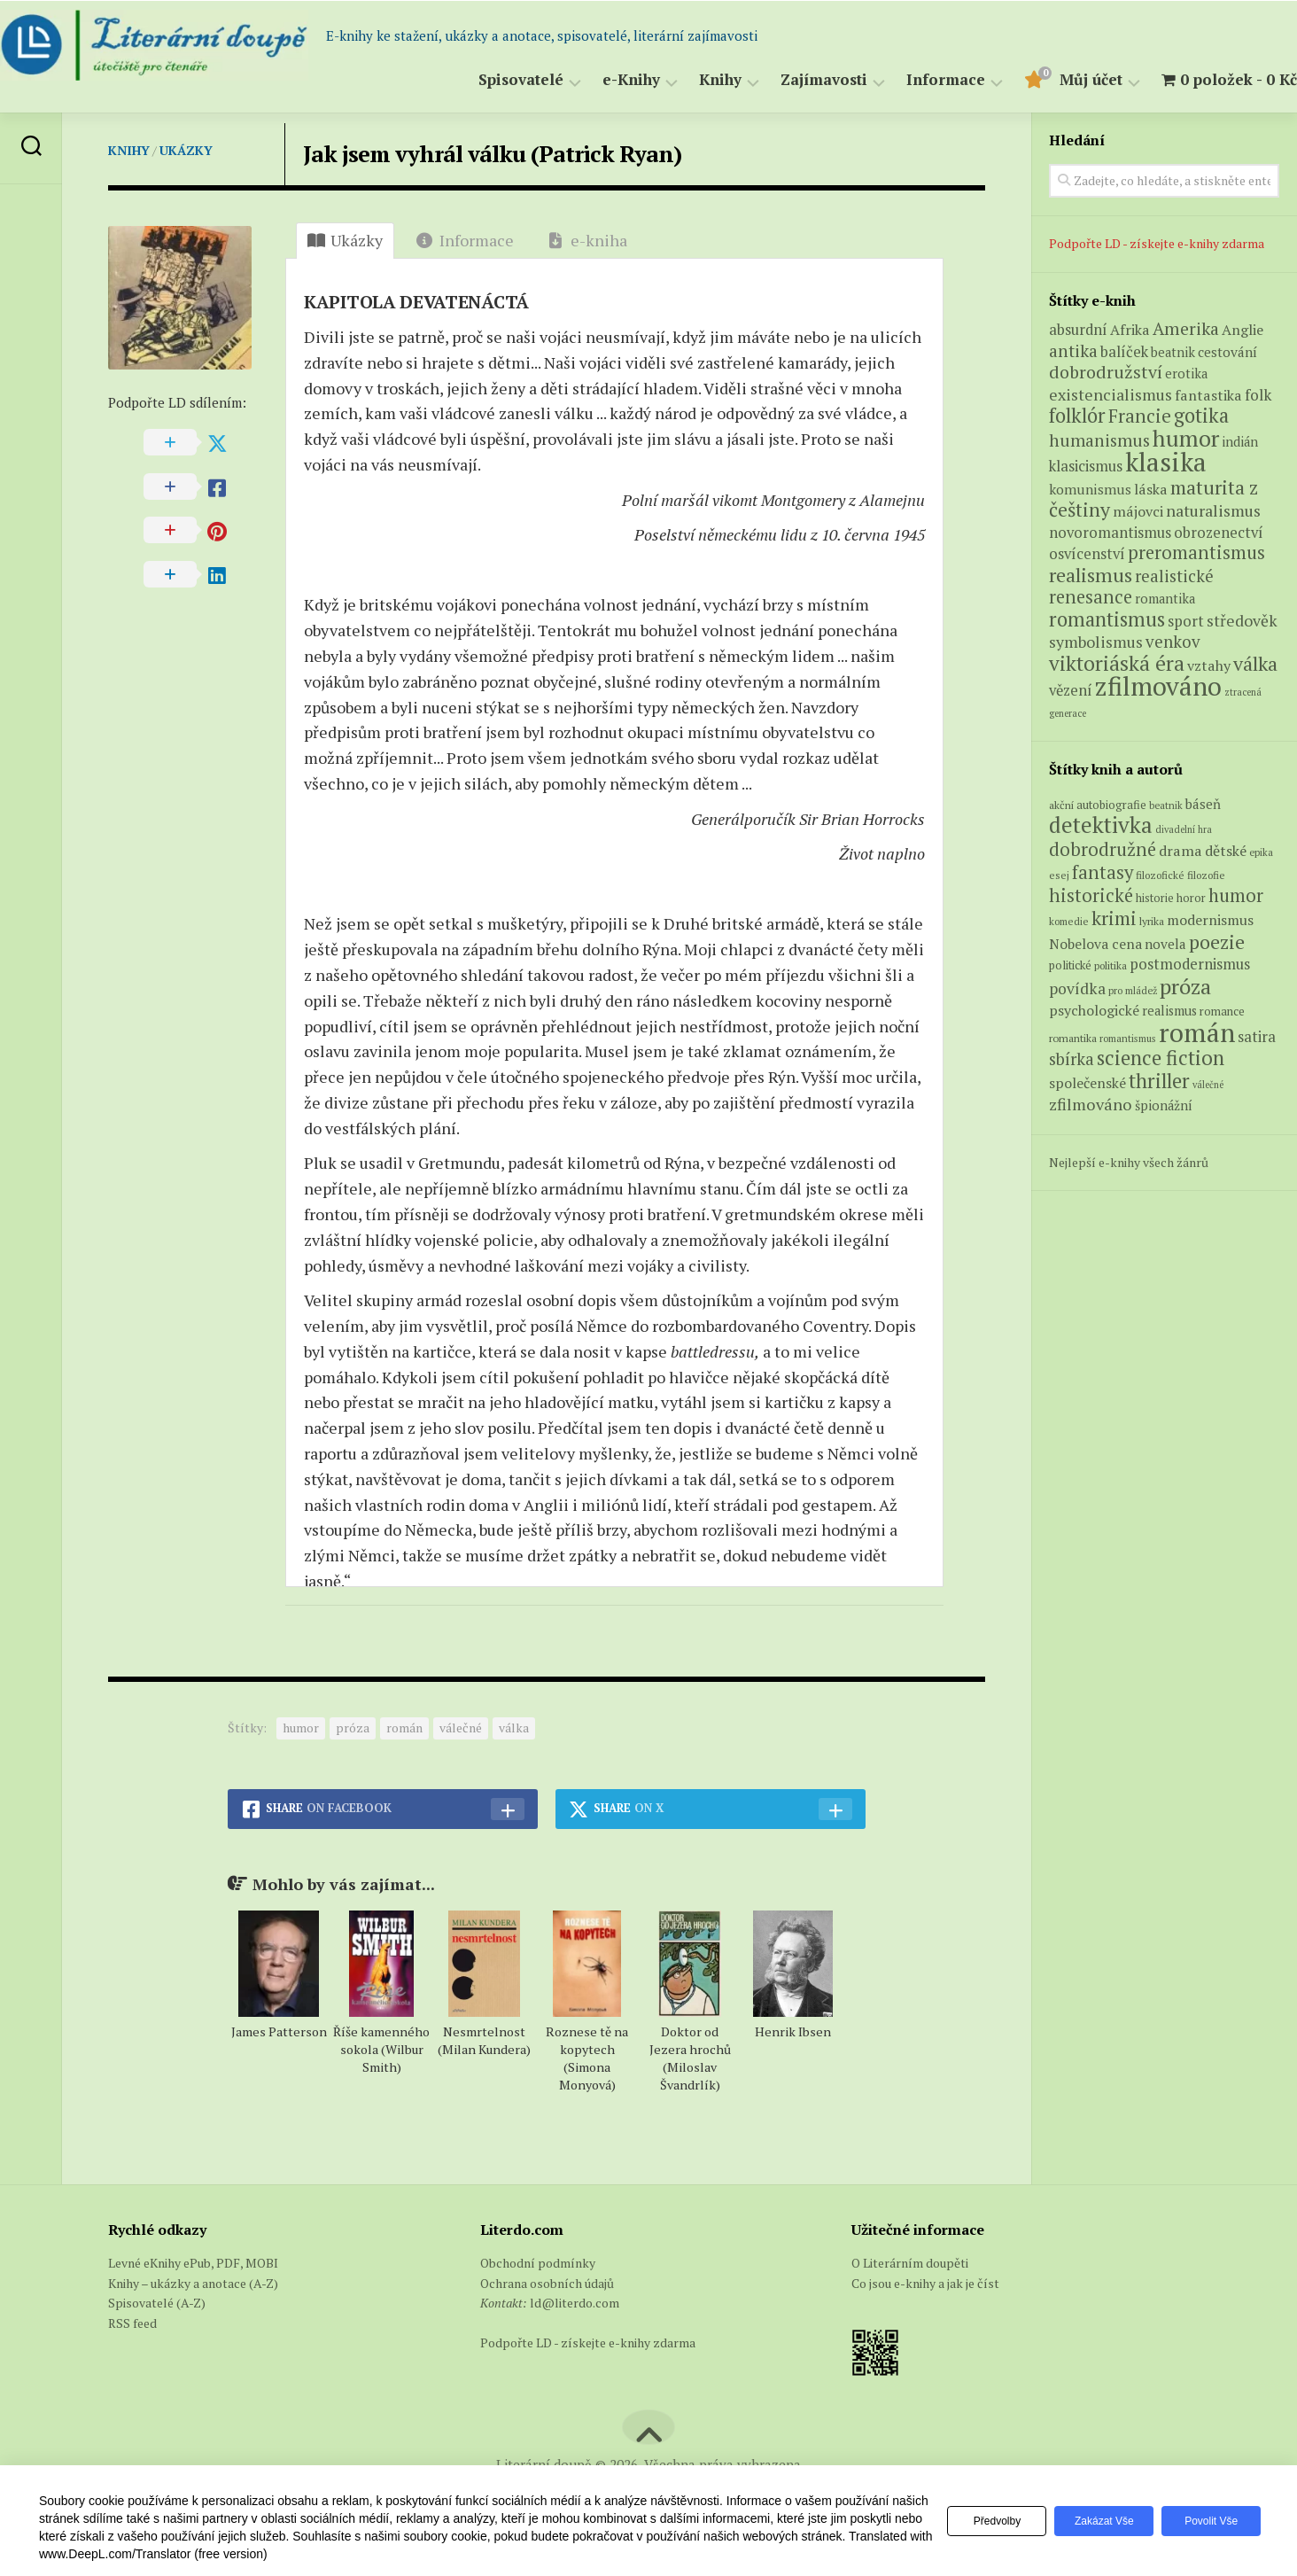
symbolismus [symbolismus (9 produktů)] (1096, 642)
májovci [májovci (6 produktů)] (1138, 511)
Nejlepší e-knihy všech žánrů (1128, 1162)
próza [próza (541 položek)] (1185, 986)
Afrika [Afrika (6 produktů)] (1130, 329)
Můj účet (1055, 80)
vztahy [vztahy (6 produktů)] (1209, 665)
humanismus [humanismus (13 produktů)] (1099, 440)
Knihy (685, 80)
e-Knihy (596, 80)
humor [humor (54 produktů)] (1186, 438)
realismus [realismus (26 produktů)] (1090, 575)
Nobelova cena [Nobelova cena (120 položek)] (1095, 944)
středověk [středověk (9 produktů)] (1242, 621)
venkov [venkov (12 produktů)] (1173, 641)
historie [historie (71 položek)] (1155, 898)
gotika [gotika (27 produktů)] (1201, 415)
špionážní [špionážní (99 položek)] (1163, 1105)
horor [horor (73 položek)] (1191, 898)
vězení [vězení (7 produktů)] (1070, 690)
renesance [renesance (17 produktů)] (1090, 597)
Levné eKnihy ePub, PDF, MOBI (193, 2262)
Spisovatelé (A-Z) (157, 2302)
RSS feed (132, 2323)
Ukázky (186, 150)
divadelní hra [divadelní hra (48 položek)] (1183, 829)
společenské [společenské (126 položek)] (1087, 1083)
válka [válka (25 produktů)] (1255, 663)
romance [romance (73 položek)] (1222, 1011)
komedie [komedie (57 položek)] (1069, 921)
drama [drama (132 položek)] (1180, 850)
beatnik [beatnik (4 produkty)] (1173, 352)
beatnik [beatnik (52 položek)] (1166, 805)
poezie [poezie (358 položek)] (1217, 941)
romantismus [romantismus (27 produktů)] (1107, 619)
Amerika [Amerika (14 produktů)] (1186, 328)
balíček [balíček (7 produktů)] (1124, 352)
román (404, 1727)
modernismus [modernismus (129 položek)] (1210, 920)
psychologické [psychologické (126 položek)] (1094, 1010)
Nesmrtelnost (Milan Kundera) (484, 2040)
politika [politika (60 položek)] (1110, 965)
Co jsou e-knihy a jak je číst (925, 2283)
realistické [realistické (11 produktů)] (1174, 576)
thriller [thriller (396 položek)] (1159, 1080)
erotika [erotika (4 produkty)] (1186, 373)
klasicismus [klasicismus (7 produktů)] (1085, 466)
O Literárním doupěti (909, 2262)
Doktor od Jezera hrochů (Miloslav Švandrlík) (690, 2058)
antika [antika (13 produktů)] (1073, 350)
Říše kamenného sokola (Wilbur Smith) (381, 2049)
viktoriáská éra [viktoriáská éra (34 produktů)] (1116, 663)
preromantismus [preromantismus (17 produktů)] (1196, 552)
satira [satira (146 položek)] (1257, 1037)
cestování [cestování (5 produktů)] (1227, 352)
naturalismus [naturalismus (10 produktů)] (1213, 510)
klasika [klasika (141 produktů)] (1166, 462)
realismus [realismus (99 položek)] (1169, 1010)
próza (352, 1727)
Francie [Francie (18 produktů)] (1139, 416)
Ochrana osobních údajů (547, 2283)
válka (514, 1727)
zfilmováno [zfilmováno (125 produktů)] (1158, 686)
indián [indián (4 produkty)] (1240, 441)
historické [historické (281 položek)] (1091, 895)
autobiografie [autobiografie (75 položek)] (1111, 805)
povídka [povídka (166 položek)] (1077, 988)
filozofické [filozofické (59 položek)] (1160, 875)
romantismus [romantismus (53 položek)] (1127, 1038)
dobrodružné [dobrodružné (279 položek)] (1102, 849)
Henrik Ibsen (793, 2031)
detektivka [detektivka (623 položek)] (1101, 824)
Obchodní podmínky (537, 2262)
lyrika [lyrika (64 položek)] (1151, 921)
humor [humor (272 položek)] (1235, 895)
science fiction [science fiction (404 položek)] (1160, 1057)
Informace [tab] (465, 240)
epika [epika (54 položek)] (1261, 852)
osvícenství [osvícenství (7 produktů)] (1087, 554)
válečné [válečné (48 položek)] (1207, 1084)
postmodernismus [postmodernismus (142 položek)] (1190, 964)
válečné (460, 1727)
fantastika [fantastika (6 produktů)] (1208, 395)
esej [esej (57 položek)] (1059, 875)
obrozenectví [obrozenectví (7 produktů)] (1218, 532)
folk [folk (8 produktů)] (1258, 395)
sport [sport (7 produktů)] (1186, 621)
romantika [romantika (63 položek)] (1073, 1038)
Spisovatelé (485, 80)
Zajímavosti (788, 80)
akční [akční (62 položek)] (1061, 805)
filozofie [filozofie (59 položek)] (1206, 875)
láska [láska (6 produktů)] (1151, 489)
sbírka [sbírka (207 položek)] (1071, 1058)
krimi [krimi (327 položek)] (1114, 918)
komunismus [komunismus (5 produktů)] (1090, 489)
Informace (910, 80)
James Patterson (279, 2031)
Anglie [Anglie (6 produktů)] (1242, 329)
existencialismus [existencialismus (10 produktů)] (1110, 394)
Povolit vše (1208, 2521)
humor (301, 1727)
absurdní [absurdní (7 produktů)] (1078, 329)
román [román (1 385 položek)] (1197, 1032)
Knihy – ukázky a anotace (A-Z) (193, 2283)
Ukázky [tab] (345, 240)
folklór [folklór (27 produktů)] (1077, 415)
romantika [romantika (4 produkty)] (1165, 598)
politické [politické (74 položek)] (1070, 965)
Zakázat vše (1096, 2521)
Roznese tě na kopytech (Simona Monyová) (587, 2058)
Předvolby (982, 2521)
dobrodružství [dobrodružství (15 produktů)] (1105, 372)
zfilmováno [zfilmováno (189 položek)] (1090, 1104)
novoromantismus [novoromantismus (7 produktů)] (1110, 532)
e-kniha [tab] (587, 240)
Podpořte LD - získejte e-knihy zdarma (1156, 243)
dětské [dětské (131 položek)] (1226, 850)
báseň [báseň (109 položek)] (1203, 804)
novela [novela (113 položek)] (1165, 944)
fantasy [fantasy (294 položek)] (1102, 872)
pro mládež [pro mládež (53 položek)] (1132, 990)
